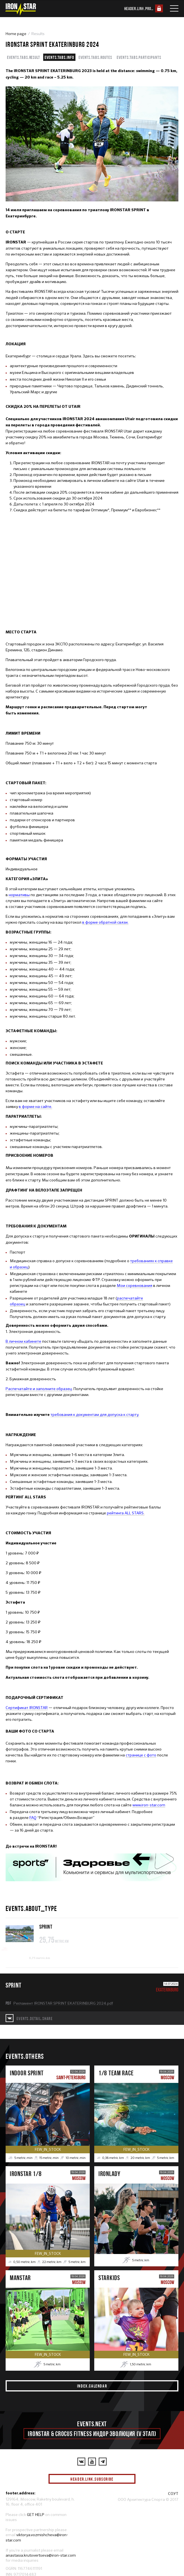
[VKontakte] (81, 2461)
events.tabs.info (59, 57)
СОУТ (173, 2493)
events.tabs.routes (95, 57)
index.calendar (92, 2386)
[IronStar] (20, 9)
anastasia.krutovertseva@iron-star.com (41, 2555)
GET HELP (35, 2514)
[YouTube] (92, 2461)
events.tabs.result (23, 57)
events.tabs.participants (139, 57)
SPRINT (45, 1926)
